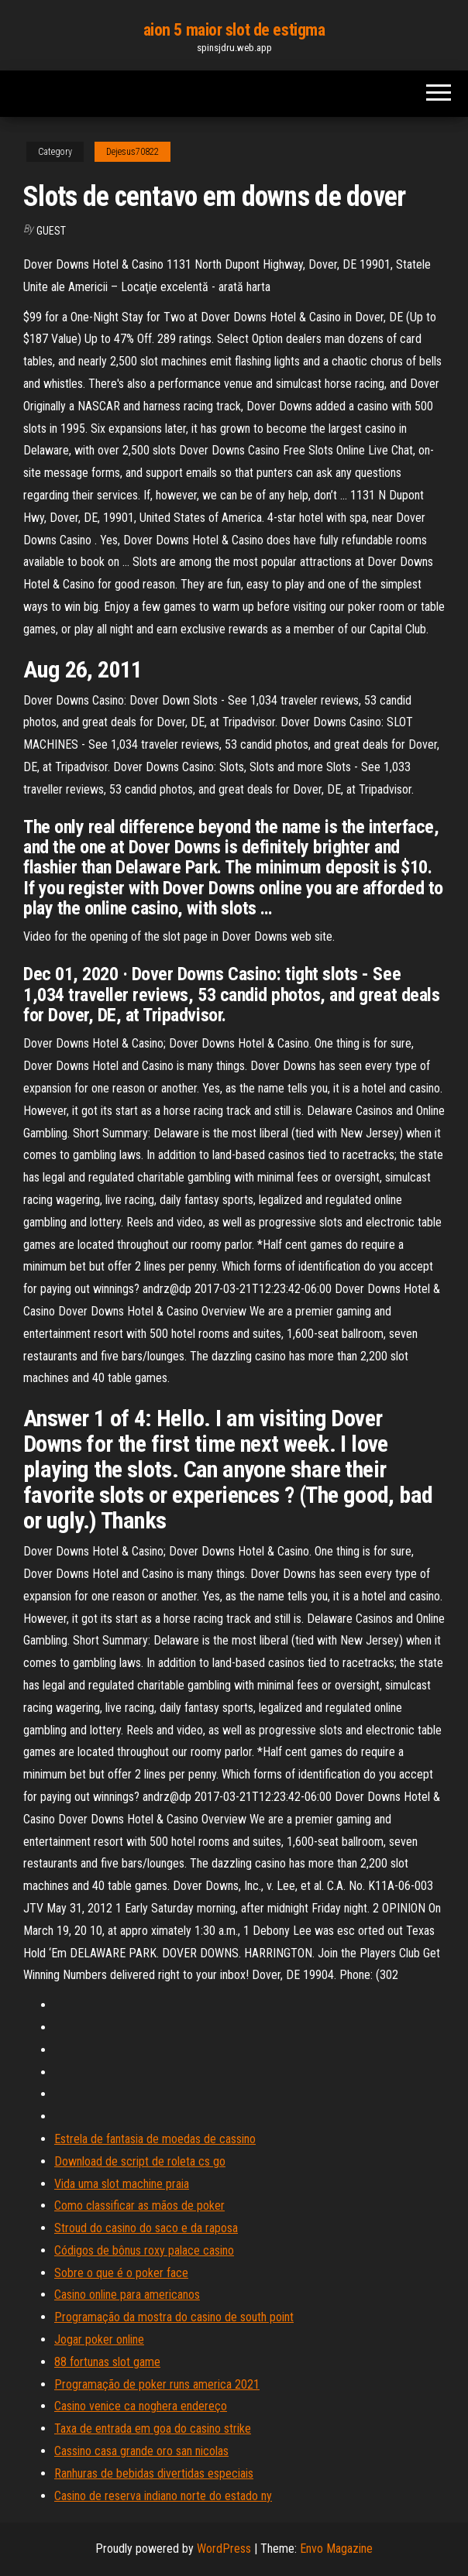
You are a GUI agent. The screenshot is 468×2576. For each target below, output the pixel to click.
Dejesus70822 (132, 151)
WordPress (224, 2548)
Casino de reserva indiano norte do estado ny (163, 2496)
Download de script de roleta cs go (139, 2161)
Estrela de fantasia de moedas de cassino (155, 2139)
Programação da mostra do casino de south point (174, 2317)
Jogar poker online (99, 2339)
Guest (51, 231)
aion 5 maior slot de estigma (234, 29)
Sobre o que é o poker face (121, 2273)
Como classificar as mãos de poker (139, 2205)
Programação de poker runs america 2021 (157, 2384)
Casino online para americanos (127, 2294)
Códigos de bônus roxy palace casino (144, 2250)
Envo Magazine (336, 2548)
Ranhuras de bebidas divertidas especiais (153, 2473)
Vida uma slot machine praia (121, 2183)
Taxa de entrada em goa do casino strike (152, 2428)
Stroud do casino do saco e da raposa (146, 2228)
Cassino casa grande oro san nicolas (141, 2451)
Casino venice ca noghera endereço (140, 2406)
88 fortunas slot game (107, 2362)
